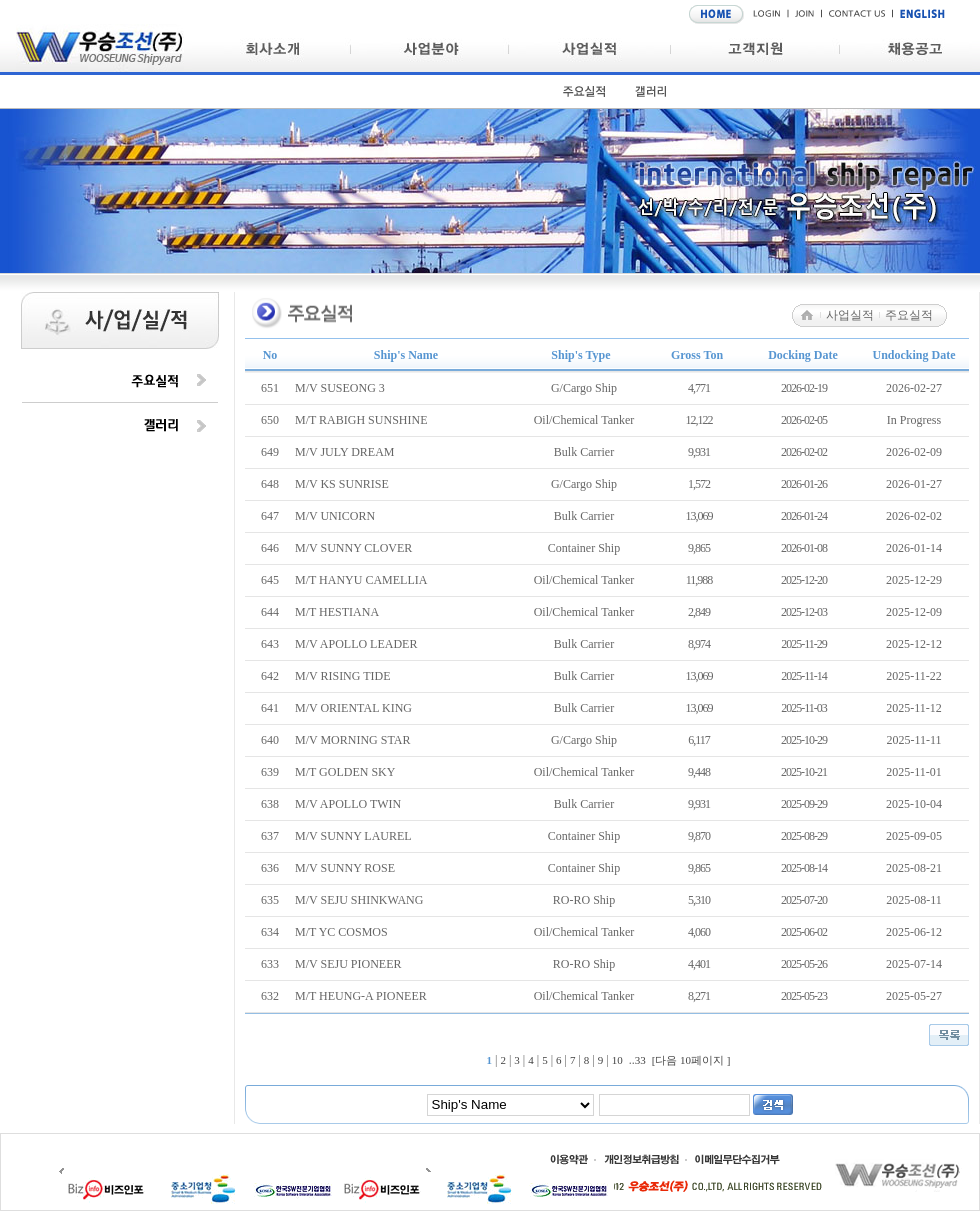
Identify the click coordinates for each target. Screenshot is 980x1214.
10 (617, 1060)
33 (640, 1060)
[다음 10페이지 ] (691, 1060)
